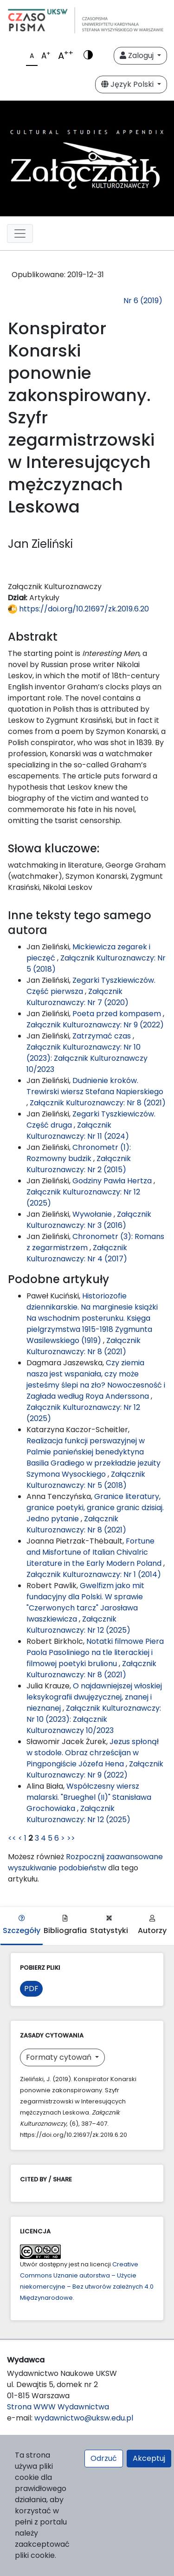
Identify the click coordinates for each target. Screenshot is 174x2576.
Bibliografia (65, 1925)
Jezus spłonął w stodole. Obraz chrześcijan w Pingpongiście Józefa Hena (92, 1752)
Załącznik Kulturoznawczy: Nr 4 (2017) (76, 1253)
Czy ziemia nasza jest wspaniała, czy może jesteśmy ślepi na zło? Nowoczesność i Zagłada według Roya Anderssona (95, 1379)
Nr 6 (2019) (142, 300)
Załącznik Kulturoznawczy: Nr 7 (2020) (77, 997)
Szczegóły (21, 1925)
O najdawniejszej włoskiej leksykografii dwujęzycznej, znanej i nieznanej (94, 1697)
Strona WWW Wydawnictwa (58, 2406)
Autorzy (152, 1925)
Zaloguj (137, 55)
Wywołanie (93, 1214)
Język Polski (128, 84)
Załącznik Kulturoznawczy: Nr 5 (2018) (85, 1480)
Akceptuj (149, 2458)
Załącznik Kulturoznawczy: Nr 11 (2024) (77, 1131)
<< (12, 1838)
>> (71, 1838)
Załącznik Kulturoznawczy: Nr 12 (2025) (78, 1624)
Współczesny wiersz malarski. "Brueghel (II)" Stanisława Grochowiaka (88, 1797)
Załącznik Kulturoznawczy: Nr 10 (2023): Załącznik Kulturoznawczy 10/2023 (87, 1058)
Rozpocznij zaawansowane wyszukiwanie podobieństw (85, 1862)
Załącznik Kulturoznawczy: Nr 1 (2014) (93, 1574)
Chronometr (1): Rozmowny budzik (78, 1153)
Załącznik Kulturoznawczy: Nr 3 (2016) (88, 1220)
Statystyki (109, 1925)
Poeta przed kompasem (117, 1013)
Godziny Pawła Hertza (113, 1180)
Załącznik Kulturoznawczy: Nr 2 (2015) (78, 1164)
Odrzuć (103, 2458)
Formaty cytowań (59, 2057)
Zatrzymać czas (102, 1036)
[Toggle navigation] (20, 233)
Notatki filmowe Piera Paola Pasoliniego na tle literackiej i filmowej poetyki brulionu (95, 1652)
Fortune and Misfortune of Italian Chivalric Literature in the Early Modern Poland (94, 1552)
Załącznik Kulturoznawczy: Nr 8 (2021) (98, 1102)
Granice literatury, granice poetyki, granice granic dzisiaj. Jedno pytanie (95, 1507)
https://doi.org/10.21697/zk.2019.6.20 (78, 608)
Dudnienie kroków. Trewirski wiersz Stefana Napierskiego (94, 1086)
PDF (31, 1988)
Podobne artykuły (58, 1279)
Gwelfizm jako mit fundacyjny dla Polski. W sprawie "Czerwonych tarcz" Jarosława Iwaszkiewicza (85, 1602)
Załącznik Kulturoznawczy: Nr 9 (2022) (95, 1024)
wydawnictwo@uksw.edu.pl (83, 2418)
